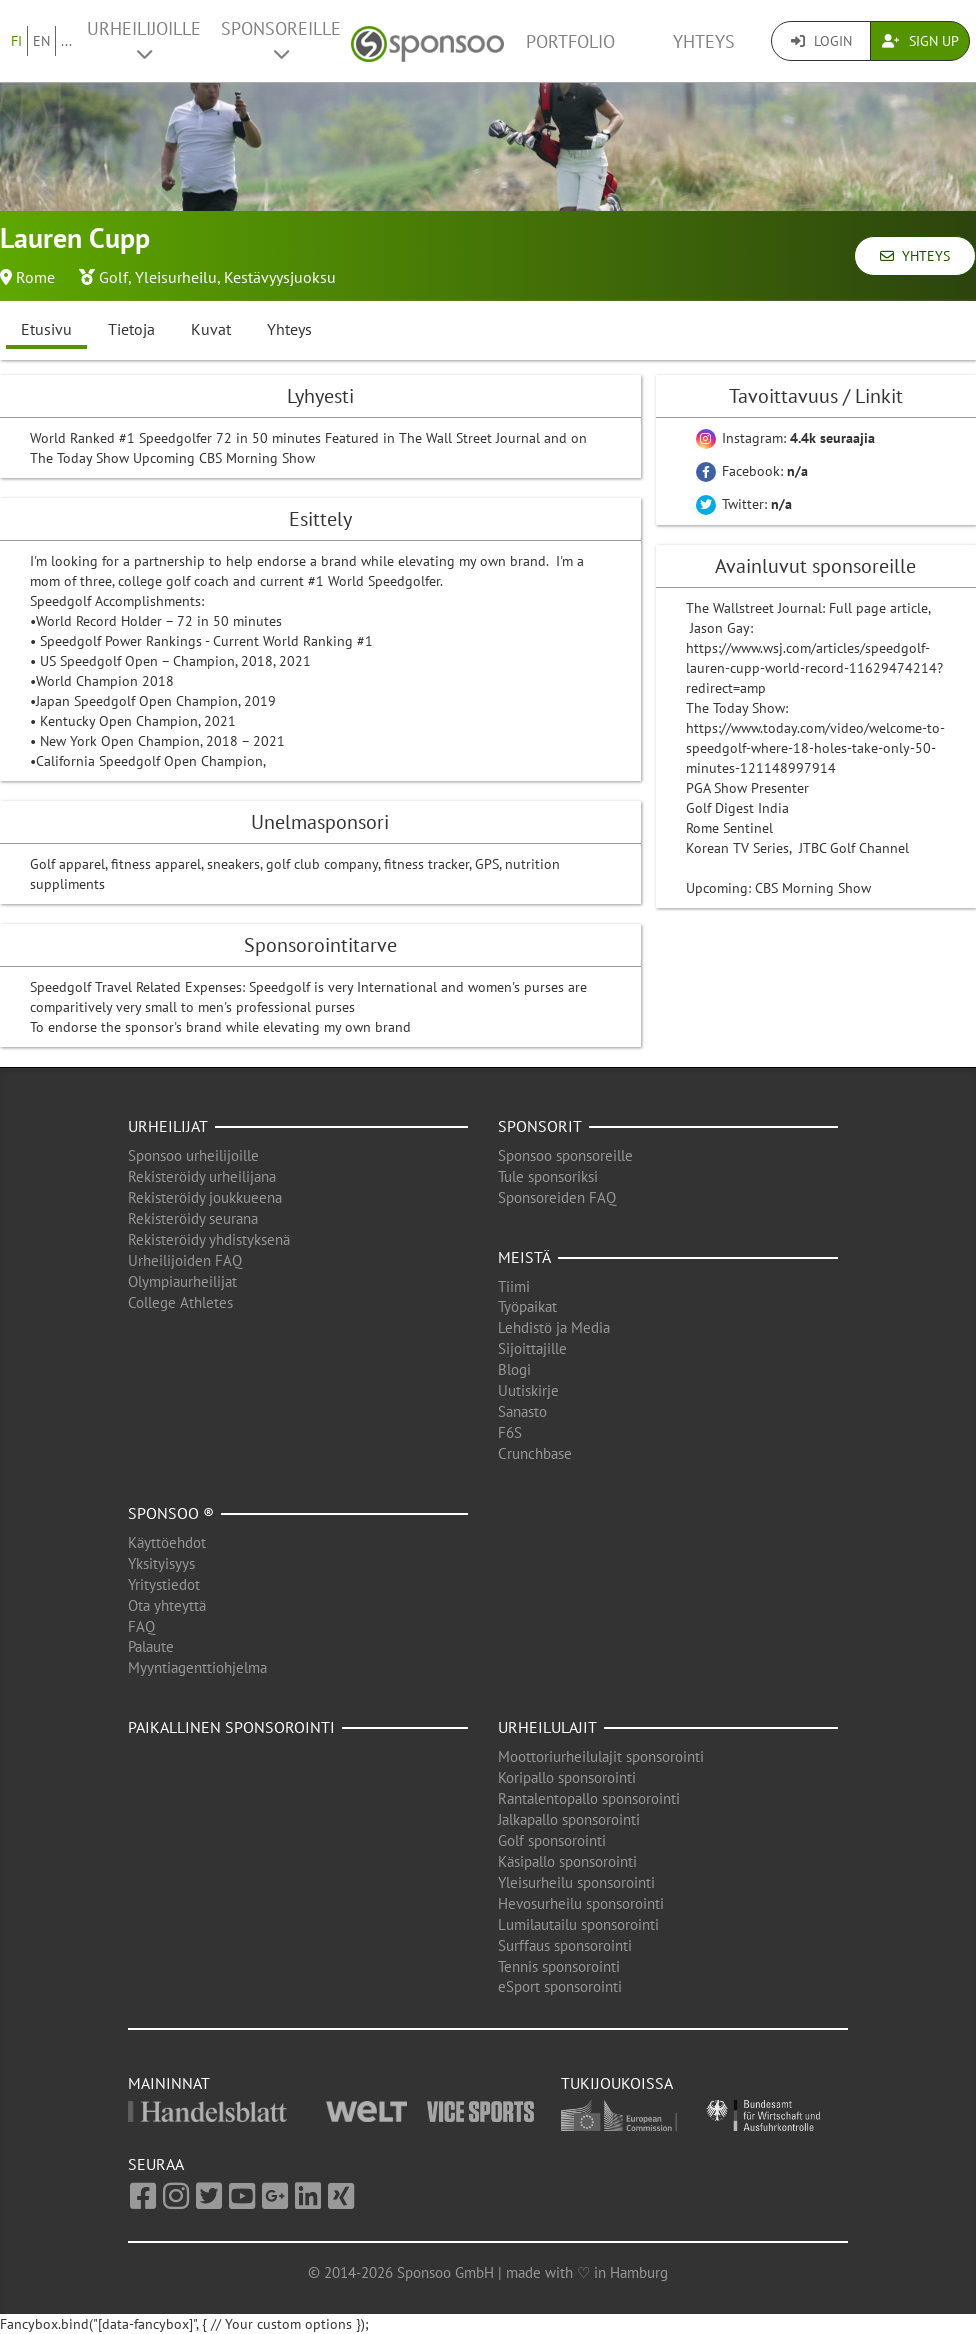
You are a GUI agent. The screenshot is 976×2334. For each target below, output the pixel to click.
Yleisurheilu (176, 277)
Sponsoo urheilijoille (193, 1155)
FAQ (141, 1626)
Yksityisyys (161, 1563)
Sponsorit (540, 1126)
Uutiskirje (528, 1390)
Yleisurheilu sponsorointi (576, 1882)
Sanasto (522, 1411)
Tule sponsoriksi (548, 1176)
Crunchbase (535, 1453)
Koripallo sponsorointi (567, 1777)
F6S (510, 1432)
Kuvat (211, 329)
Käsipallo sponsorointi (567, 1861)
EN (41, 41)
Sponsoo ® (171, 1513)
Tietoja (131, 329)
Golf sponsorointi (552, 1840)
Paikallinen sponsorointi (231, 1727)
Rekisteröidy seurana (193, 1218)
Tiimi (514, 1286)
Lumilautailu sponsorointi (578, 1924)
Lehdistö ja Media (554, 1327)
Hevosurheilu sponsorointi (581, 1903)
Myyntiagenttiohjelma (197, 1667)
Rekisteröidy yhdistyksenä (209, 1239)
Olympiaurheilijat (182, 1281)
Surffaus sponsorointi (565, 1945)
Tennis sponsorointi (559, 1966)
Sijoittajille (532, 1348)
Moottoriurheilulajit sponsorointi (601, 1756)
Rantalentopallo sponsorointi (589, 1798)
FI (16, 41)
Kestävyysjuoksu (280, 277)
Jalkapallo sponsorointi (569, 1819)
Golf (113, 277)
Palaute (151, 1646)
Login (821, 41)
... (66, 41)
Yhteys (704, 41)
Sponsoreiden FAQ (557, 1197)
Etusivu (46, 329)
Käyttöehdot (167, 1542)
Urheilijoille (144, 40)
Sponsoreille (281, 40)
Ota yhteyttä (167, 1605)
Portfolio (570, 41)
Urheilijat (168, 1126)
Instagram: (785, 438)
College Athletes (180, 1302)
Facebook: (752, 471)
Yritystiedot (164, 1584)
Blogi (514, 1369)
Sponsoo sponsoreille (565, 1155)
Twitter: (744, 504)
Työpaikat (527, 1306)
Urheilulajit (547, 1727)
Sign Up (920, 41)
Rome (35, 277)
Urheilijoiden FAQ (185, 1260)
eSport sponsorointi (560, 1986)
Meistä (524, 1257)
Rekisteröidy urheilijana (202, 1176)
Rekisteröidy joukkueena (205, 1197)
